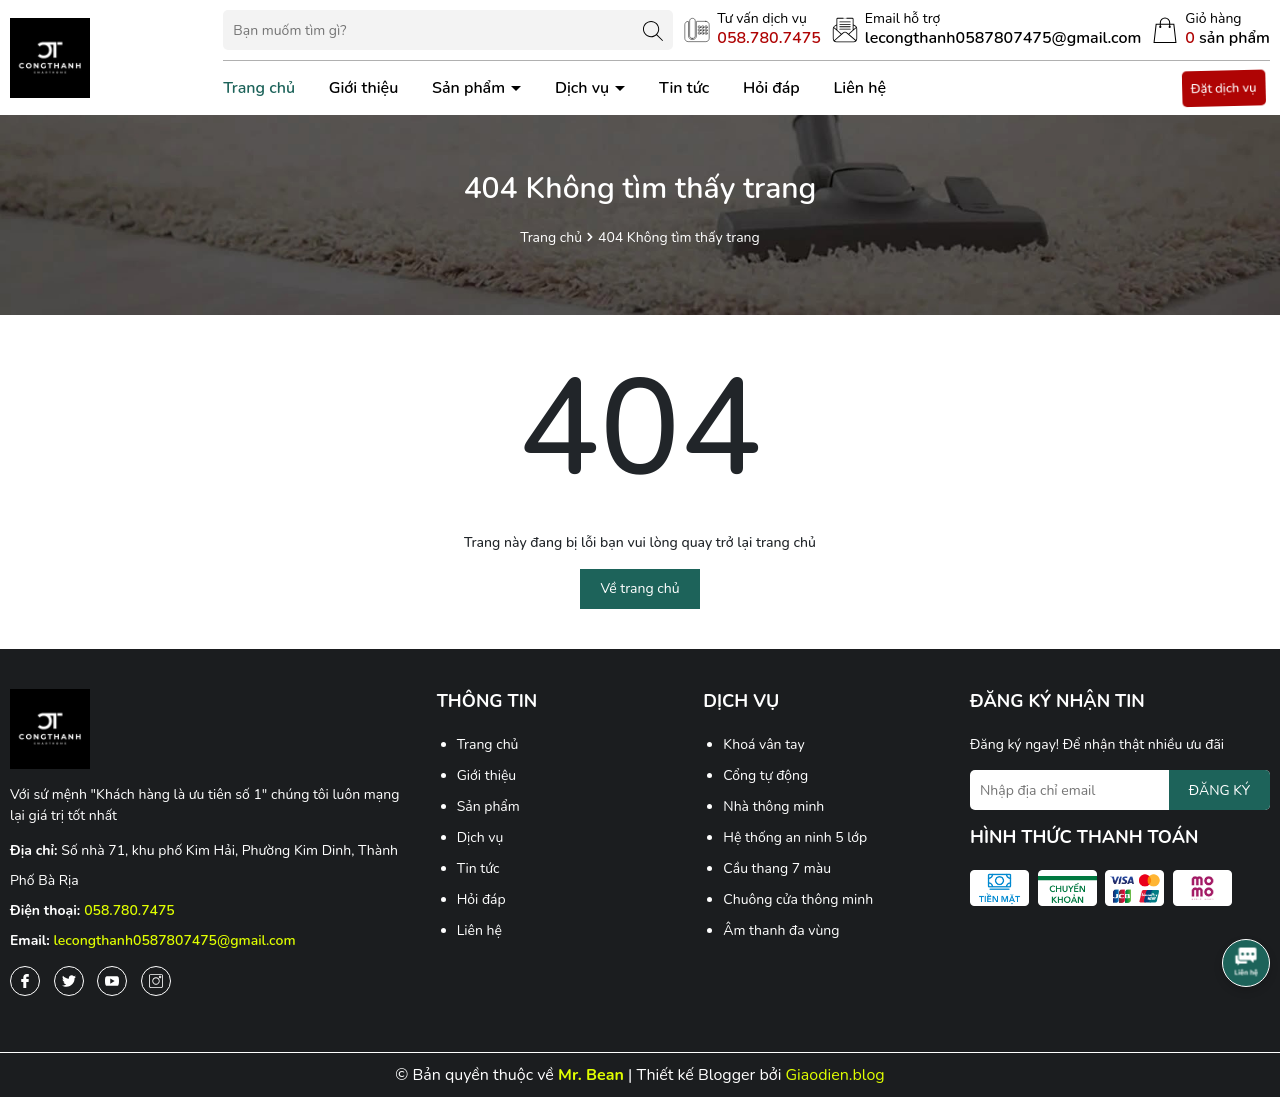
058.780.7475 (129, 910)
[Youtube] (112, 981)
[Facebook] (25, 981)
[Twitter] (69, 981)
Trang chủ (259, 88)
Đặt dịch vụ (1224, 88)
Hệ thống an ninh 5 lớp (795, 837)
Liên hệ (859, 88)
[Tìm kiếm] (653, 30)
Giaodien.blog (835, 1075)
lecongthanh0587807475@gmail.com (175, 940)
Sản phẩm (470, 88)
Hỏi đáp (771, 88)
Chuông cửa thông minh (798, 899)
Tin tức (684, 88)
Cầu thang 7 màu (777, 868)
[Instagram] (156, 981)
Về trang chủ (639, 588)
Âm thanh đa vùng (781, 930)
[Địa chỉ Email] (1120, 790)
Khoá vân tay (763, 744)
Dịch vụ (584, 88)
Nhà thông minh (773, 806)
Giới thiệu (364, 88)
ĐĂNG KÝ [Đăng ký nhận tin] (1219, 790)
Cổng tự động (765, 775)
